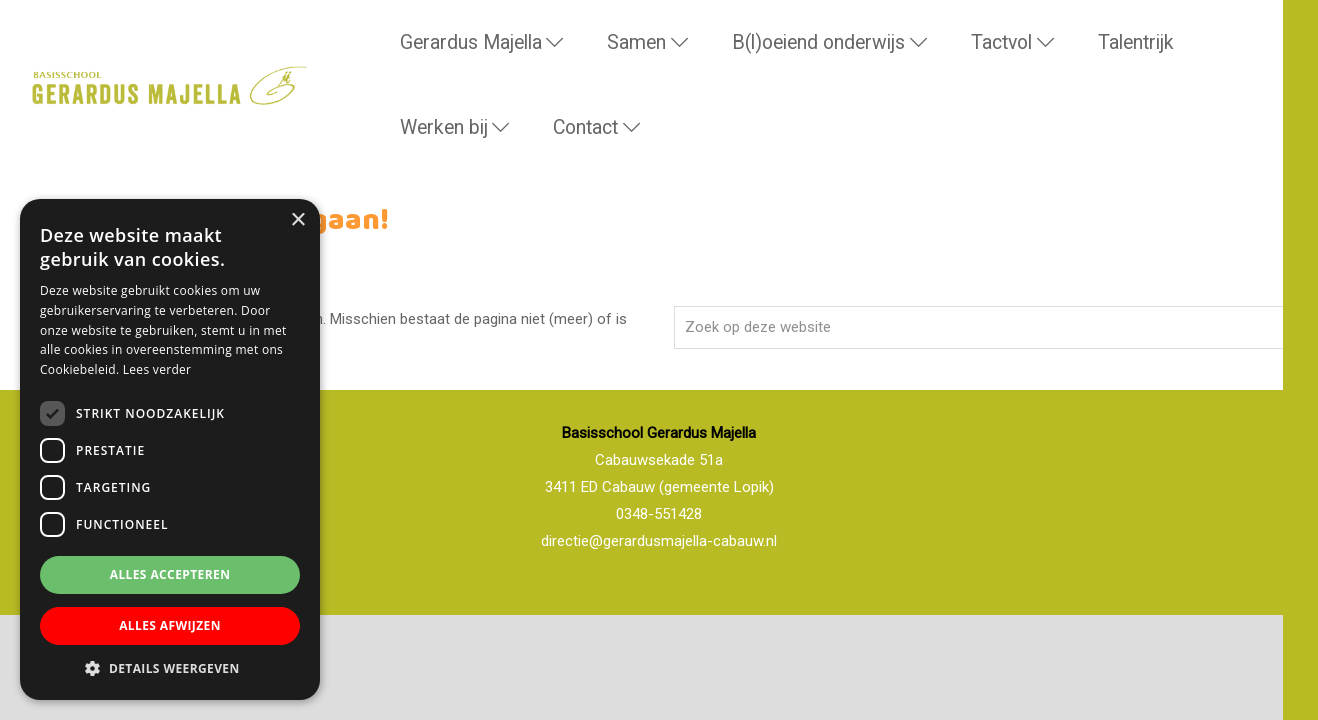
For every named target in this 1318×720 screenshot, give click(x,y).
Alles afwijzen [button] (170, 625)
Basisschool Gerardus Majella (51, 54)
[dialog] (170, 449)
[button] (170, 669)
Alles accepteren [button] (170, 574)
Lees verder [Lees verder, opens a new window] (157, 369)
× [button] (297, 220)
